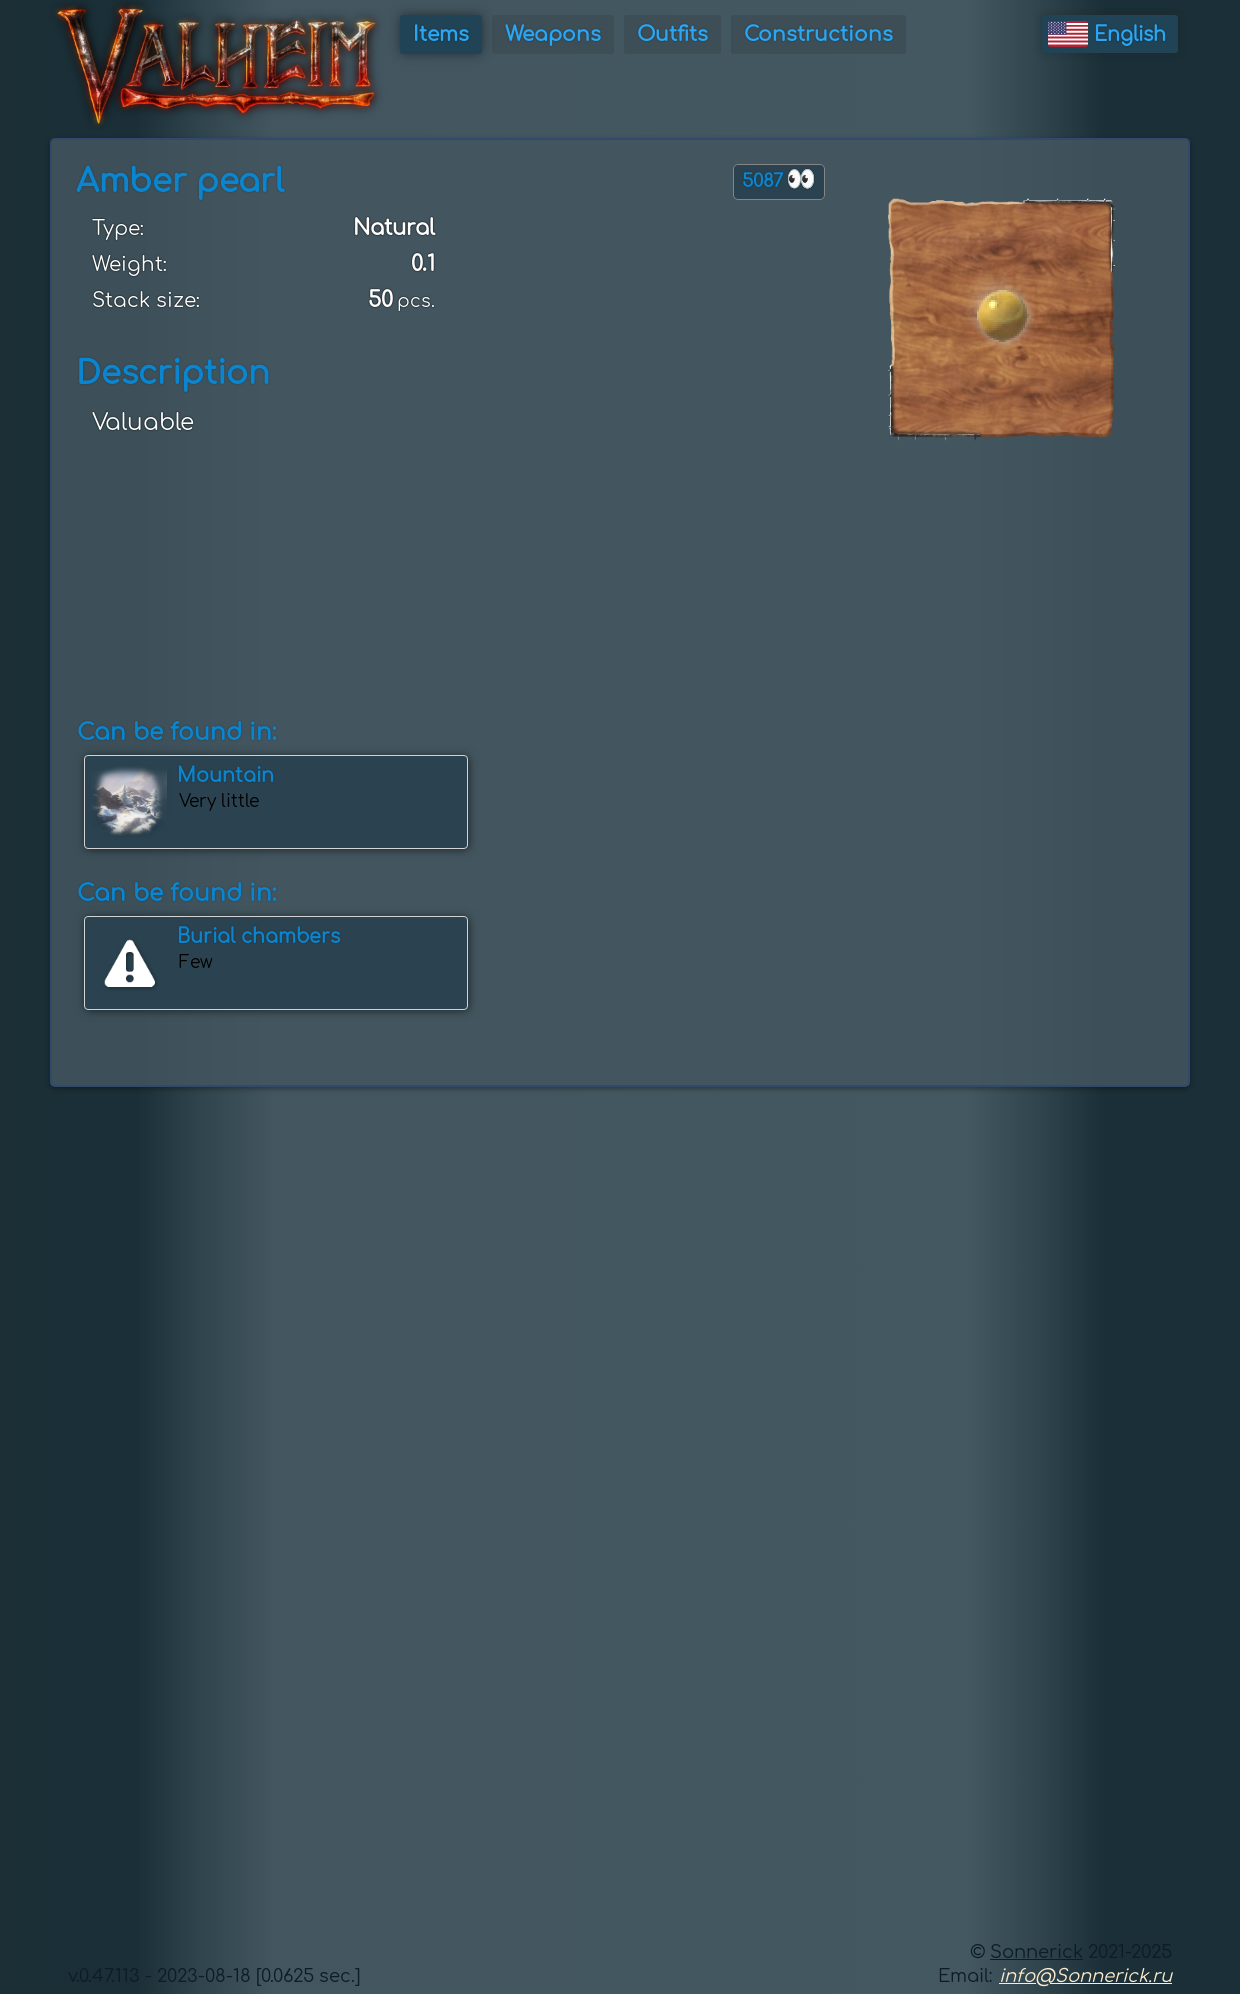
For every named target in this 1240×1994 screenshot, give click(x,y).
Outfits (672, 34)
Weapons (553, 34)
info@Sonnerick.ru (1085, 1976)
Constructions (818, 34)
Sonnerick (1036, 1952)
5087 (779, 179)
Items (441, 34)
